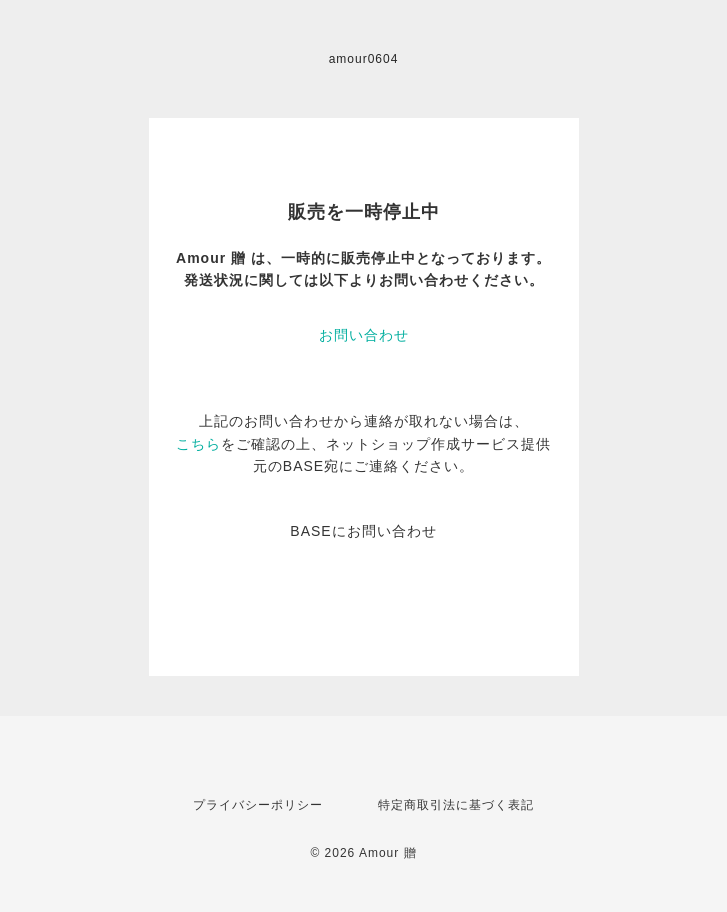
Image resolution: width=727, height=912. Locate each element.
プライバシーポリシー (258, 805)
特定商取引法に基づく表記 (456, 805)
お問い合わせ (364, 335)
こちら (198, 444)
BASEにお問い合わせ (363, 531)
